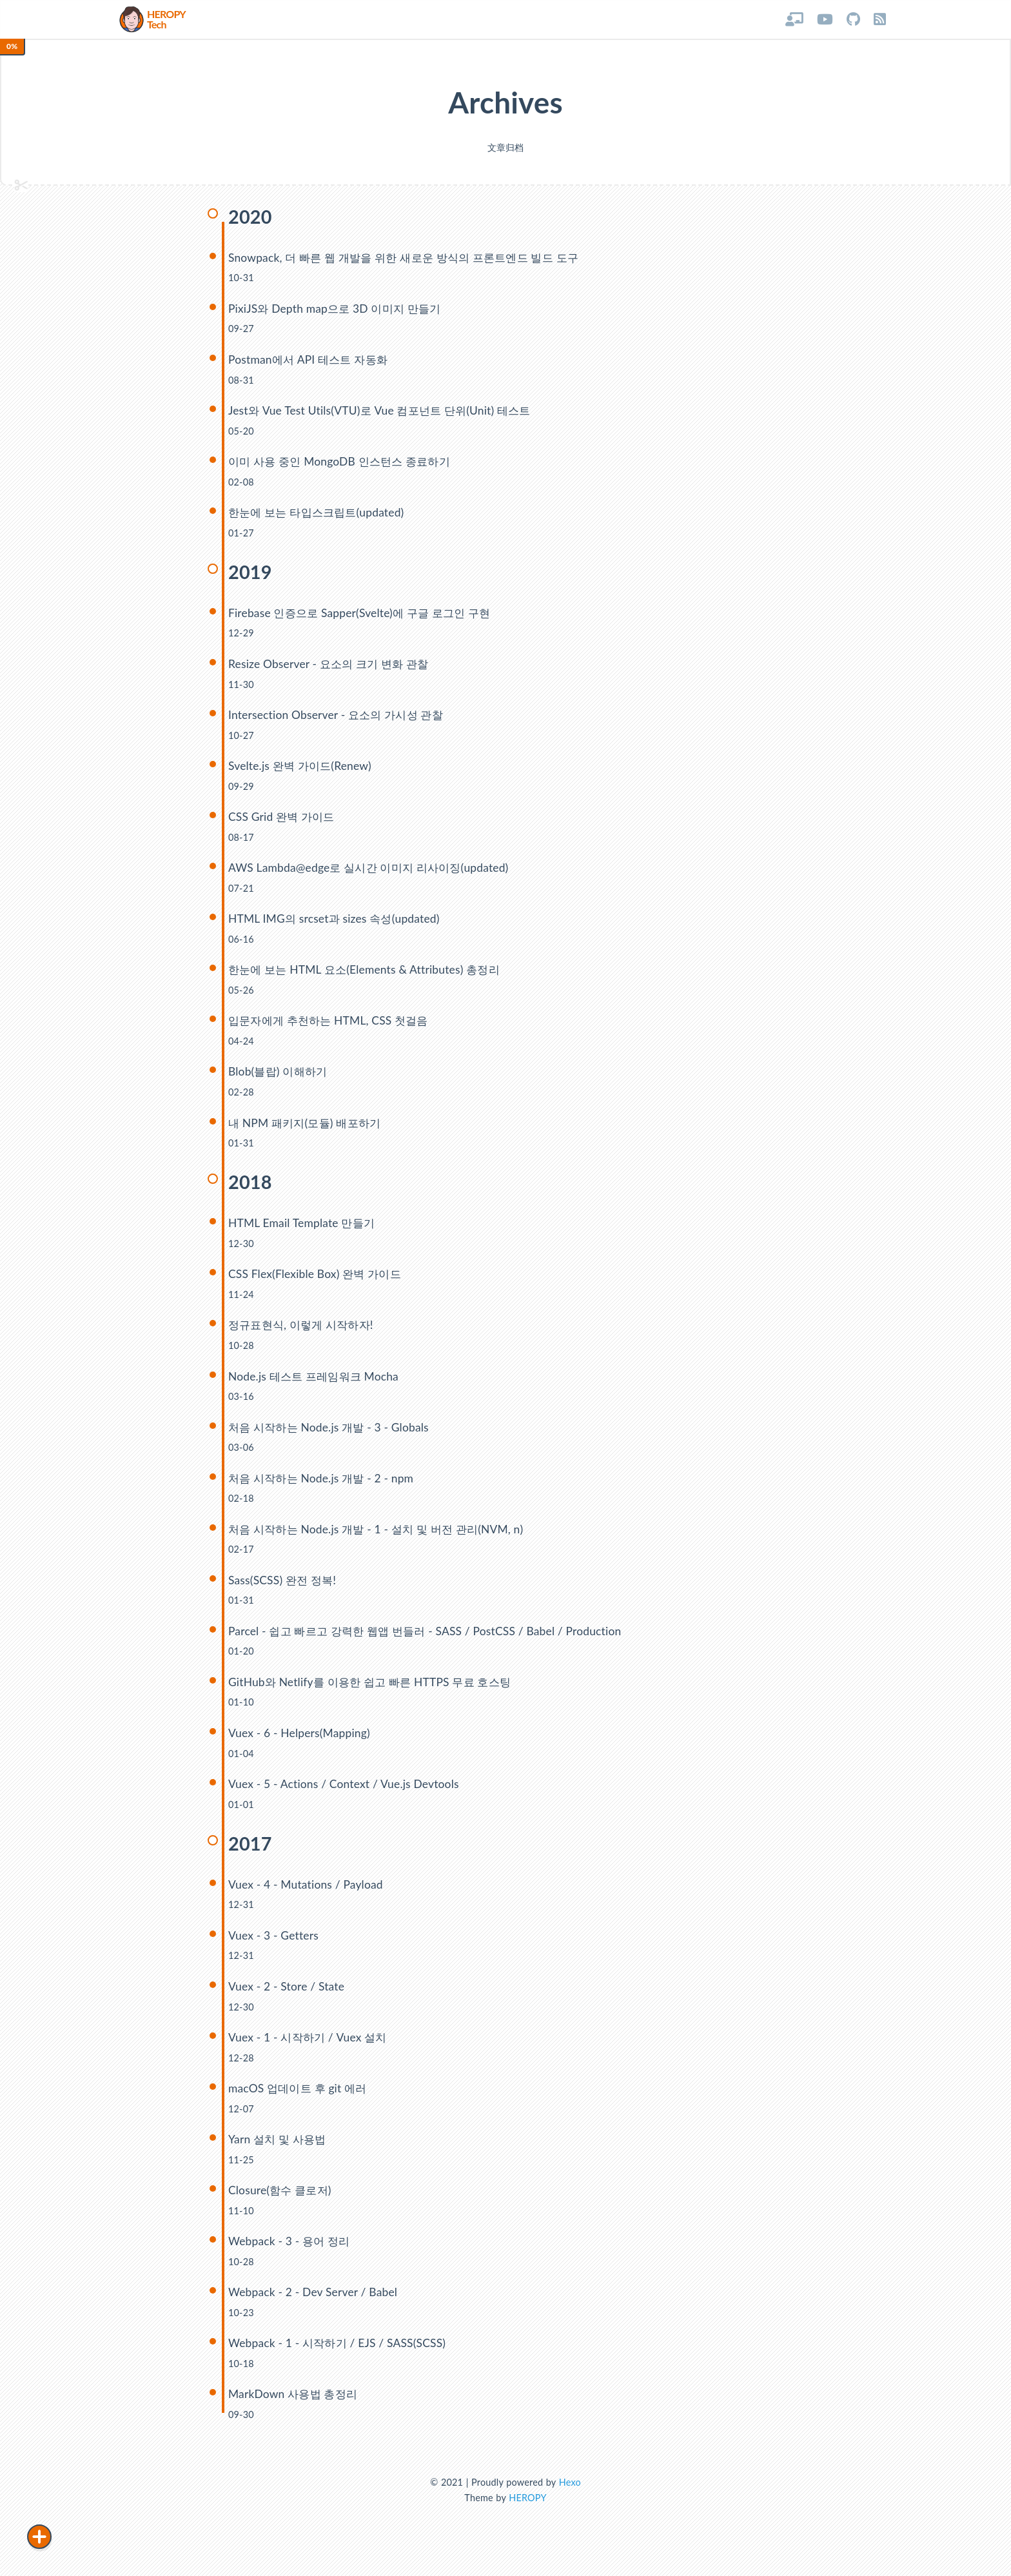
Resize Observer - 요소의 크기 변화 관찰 (331, 669)
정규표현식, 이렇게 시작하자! (304, 1332)
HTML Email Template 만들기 (303, 1230)
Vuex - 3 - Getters (273, 1945)
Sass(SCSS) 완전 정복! (283, 1588)
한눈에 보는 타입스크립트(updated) (319, 517)
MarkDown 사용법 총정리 (295, 2406)
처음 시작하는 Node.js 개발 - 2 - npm (324, 1486)
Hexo (570, 2493)
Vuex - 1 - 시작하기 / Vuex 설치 (309, 2047)
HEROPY (527, 2509)
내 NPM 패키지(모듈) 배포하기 (308, 1129)
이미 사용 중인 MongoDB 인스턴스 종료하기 (344, 466)
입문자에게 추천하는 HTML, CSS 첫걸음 (332, 1027)
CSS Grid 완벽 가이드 (283, 822)
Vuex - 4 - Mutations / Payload (306, 1894)
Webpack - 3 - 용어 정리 (290, 2252)
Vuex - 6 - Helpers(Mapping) (299, 1742)
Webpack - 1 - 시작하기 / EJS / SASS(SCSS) (339, 2354)
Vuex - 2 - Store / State (287, 1996)
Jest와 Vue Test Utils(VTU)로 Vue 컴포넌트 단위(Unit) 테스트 (384, 414)
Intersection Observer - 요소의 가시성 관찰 (338, 720)
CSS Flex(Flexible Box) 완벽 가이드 (317, 1281)
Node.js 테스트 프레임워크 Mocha (316, 1383)
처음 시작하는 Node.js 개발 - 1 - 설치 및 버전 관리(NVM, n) (381, 1537)
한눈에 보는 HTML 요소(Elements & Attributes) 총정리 (368, 976)
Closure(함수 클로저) (281, 2201)
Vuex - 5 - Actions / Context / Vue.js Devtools (345, 1793)
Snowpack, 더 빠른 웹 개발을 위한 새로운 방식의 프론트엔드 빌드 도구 (411, 261)
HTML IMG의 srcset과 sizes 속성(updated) (336, 925)
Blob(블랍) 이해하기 (279, 1078)
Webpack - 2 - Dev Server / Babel (313, 2303)
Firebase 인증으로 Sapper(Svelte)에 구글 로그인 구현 (364, 617)
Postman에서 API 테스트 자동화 (310, 363)
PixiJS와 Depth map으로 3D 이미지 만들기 (337, 312)
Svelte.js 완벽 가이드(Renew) (302, 771)
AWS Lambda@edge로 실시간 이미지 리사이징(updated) (372, 873)
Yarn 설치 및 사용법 (279, 2150)
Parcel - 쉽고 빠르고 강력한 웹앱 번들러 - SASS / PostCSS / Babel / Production (430, 1639)
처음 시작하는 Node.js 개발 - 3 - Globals (331, 1435)
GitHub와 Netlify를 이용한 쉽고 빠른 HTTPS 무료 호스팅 (374, 1691)
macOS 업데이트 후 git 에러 (300, 2098)
